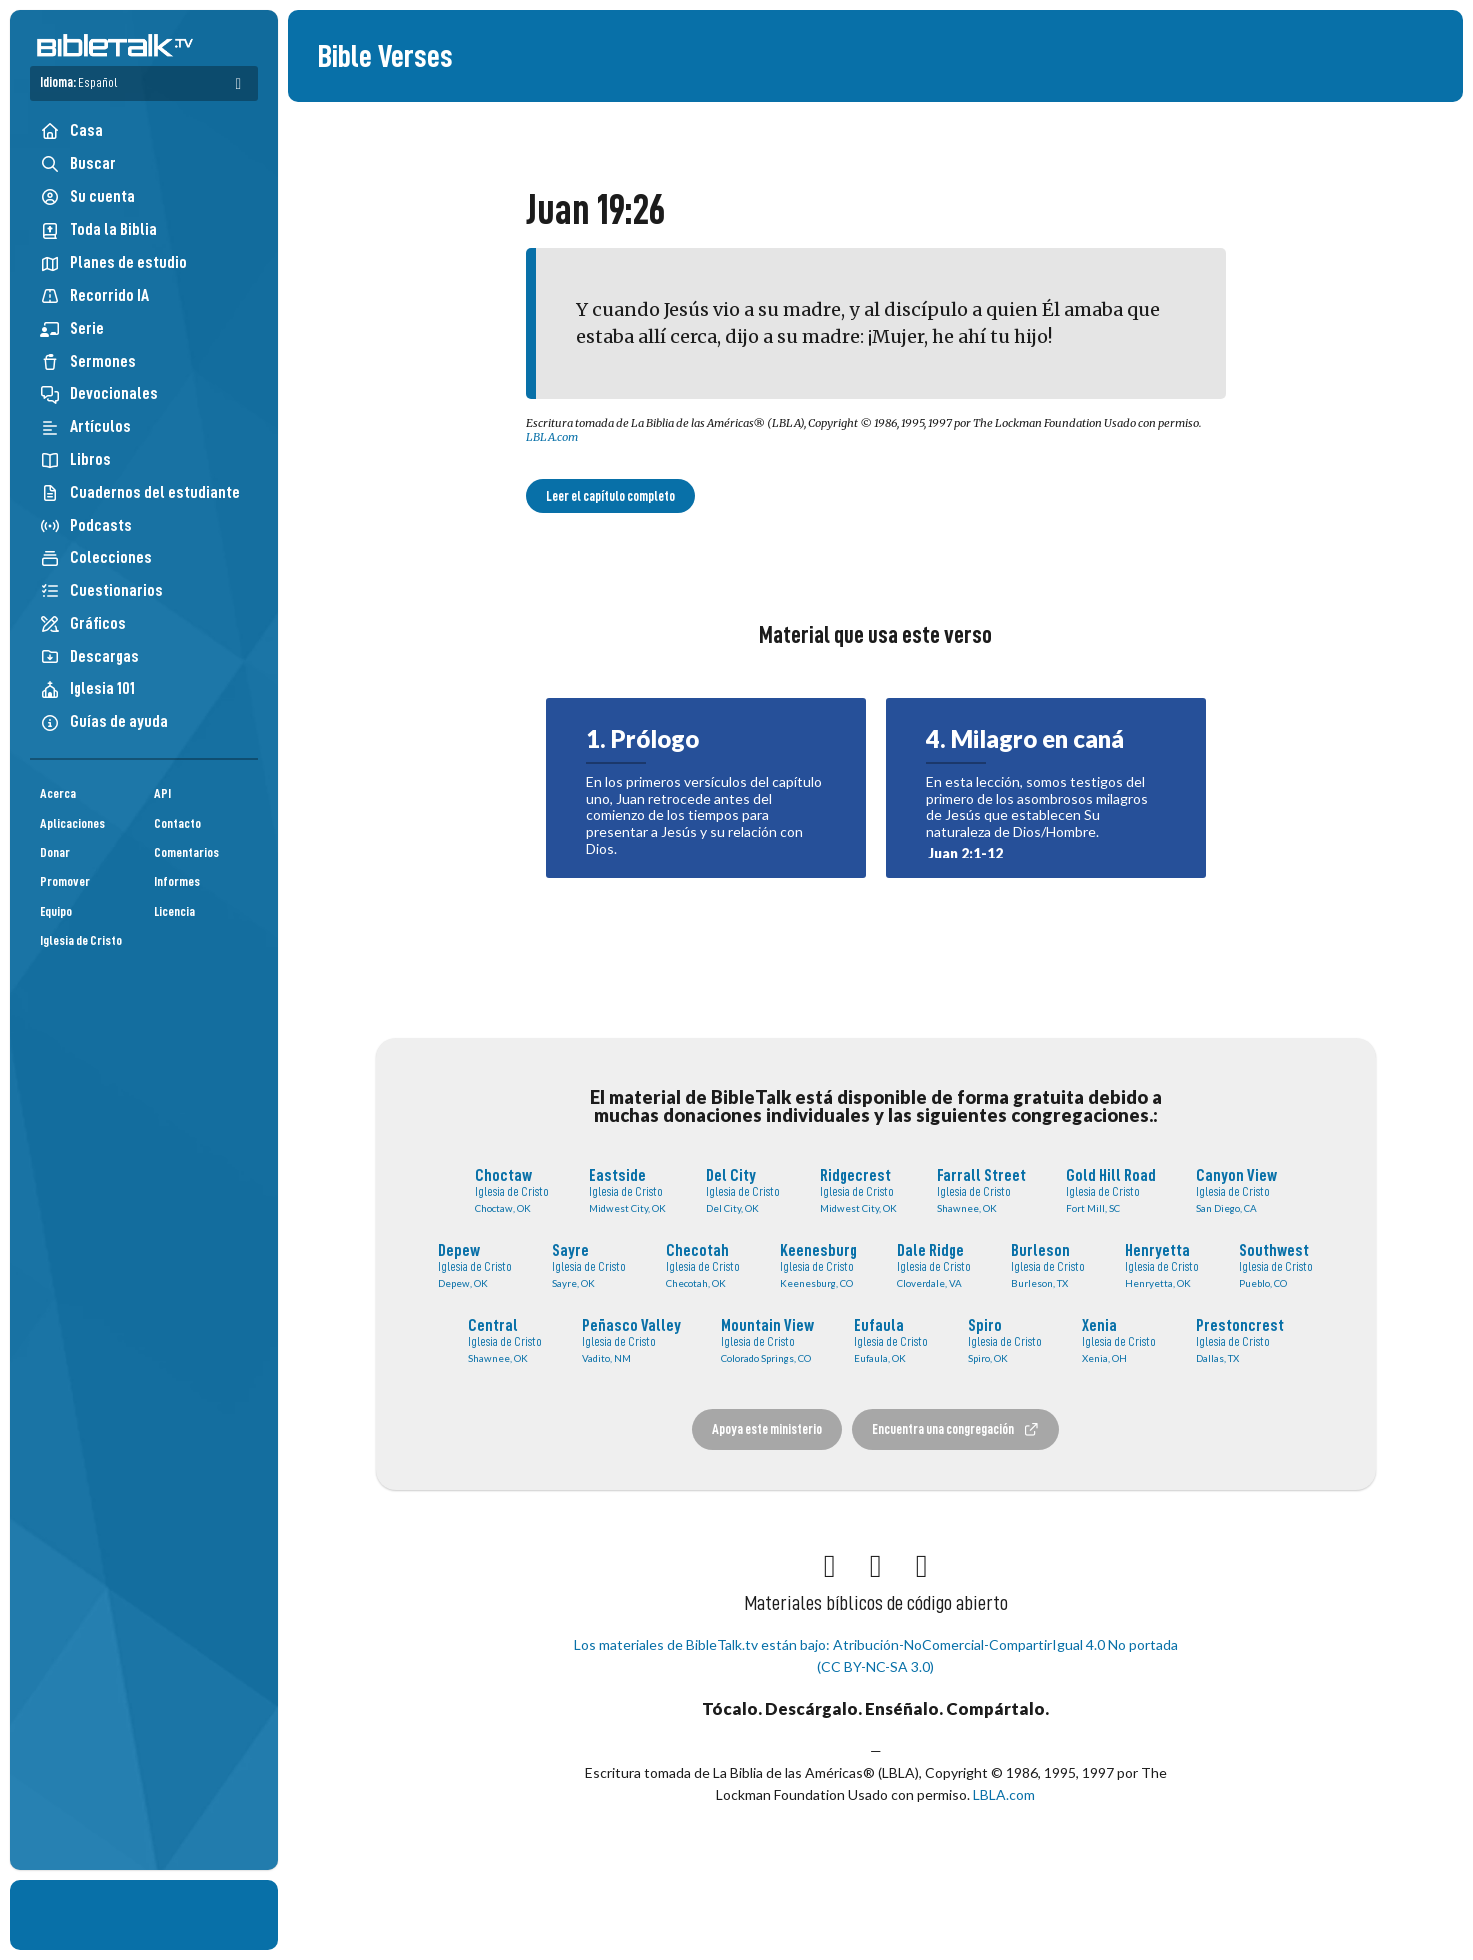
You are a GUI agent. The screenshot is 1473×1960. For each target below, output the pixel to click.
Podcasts (86, 525)
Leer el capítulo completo (610, 496)
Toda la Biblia (98, 229)
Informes (177, 881)
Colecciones (96, 557)
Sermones (88, 361)
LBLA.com (552, 437)
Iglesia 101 (87, 688)
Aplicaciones (72, 823)
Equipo (56, 911)
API (162, 793)
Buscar (78, 163)
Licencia (174, 911)
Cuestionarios (101, 590)
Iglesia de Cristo (81, 940)
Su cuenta (87, 197)
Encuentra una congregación (956, 1429)
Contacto (177, 823)
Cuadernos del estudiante (140, 492)
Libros (75, 459)
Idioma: (78, 82)
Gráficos (83, 623)
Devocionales (99, 393)
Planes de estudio (113, 262)
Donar (55, 852)
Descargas (89, 656)
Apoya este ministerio (767, 1429)
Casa (71, 130)
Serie (72, 328)
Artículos (85, 426)
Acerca (58, 793)
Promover (65, 881)
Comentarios (186, 852)
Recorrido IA (94, 295)
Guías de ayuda (104, 721)
